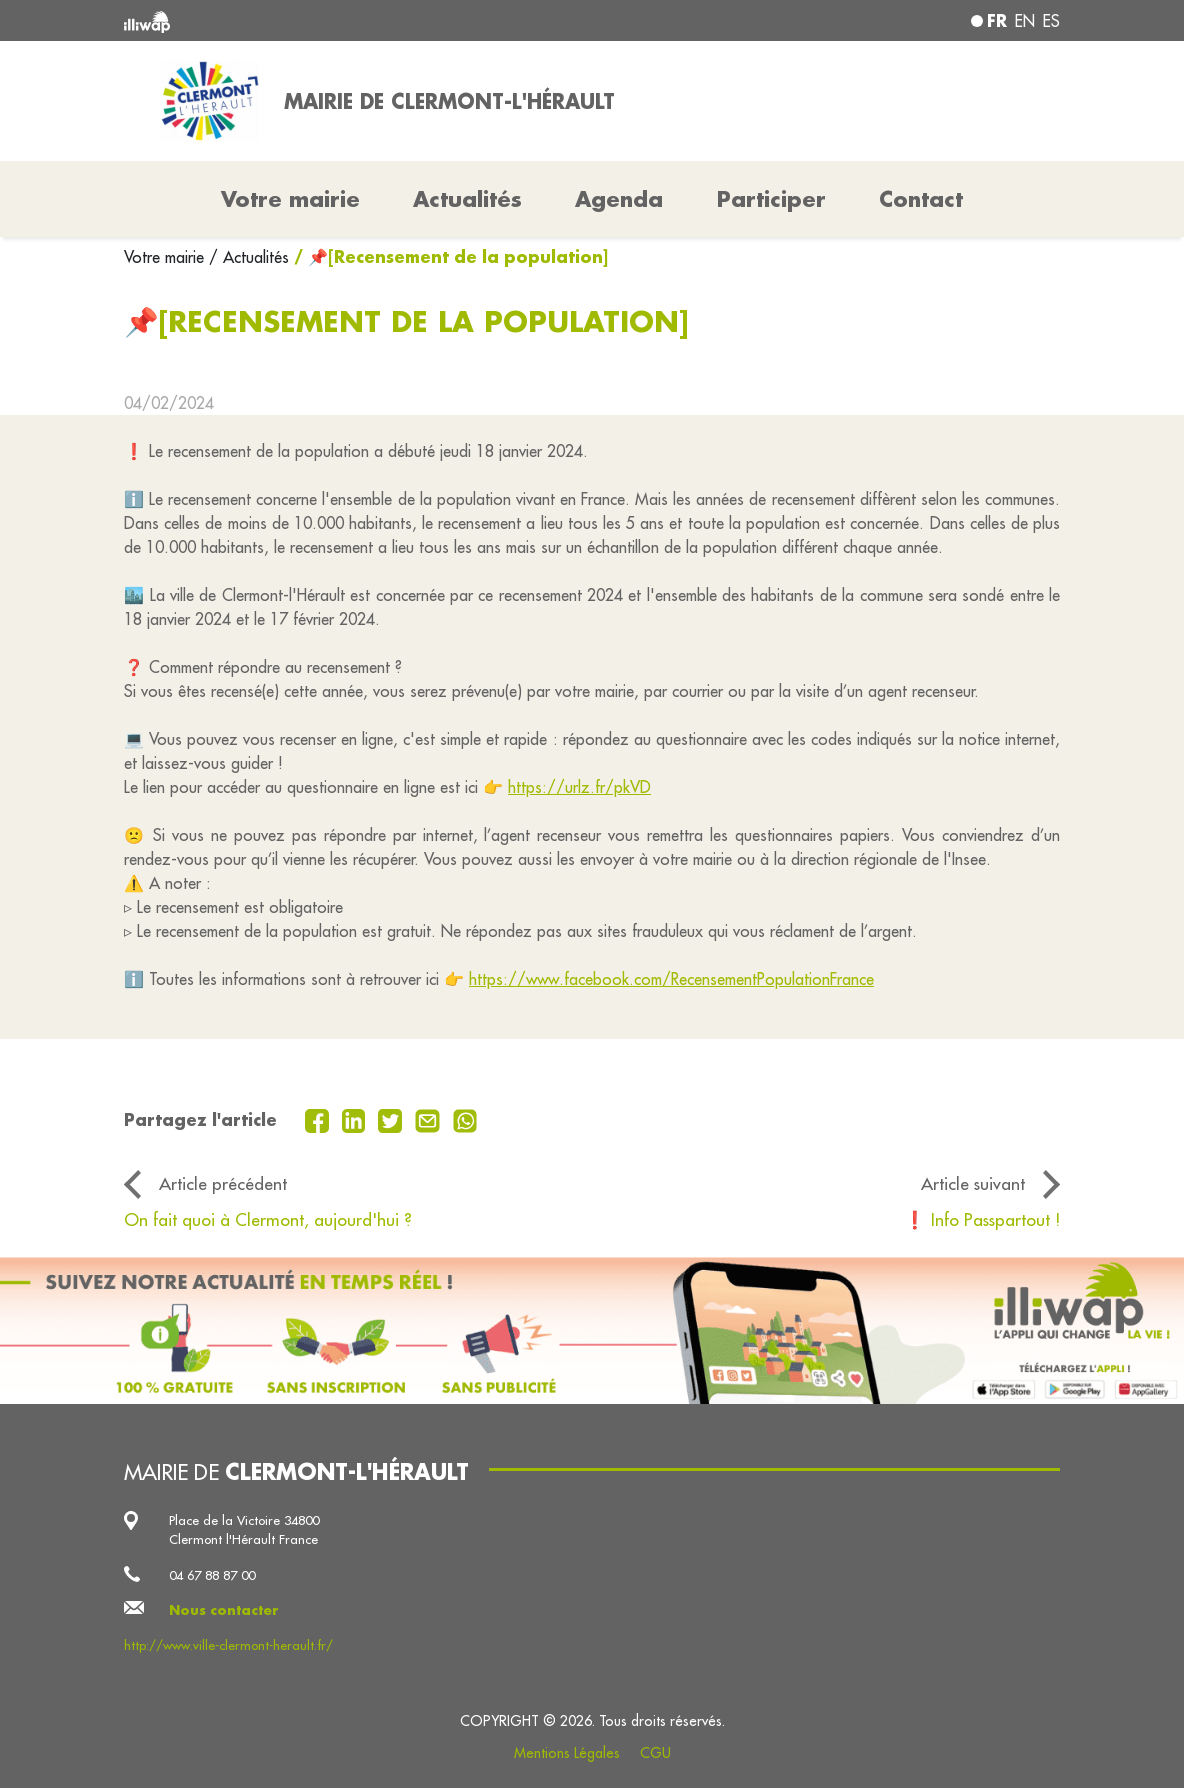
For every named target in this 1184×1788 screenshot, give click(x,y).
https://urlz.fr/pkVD (579, 787)
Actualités (467, 199)
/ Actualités (249, 257)
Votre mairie (166, 257)
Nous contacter (224, 1610)
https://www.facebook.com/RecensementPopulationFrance (671, 979)
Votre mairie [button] (290, 199)
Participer (771, 199)
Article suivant (973, 1183)
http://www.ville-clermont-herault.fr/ (228, 1645)
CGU (655, 1753)
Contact (921, 199)
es (1051, 21)
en (1025, 21)
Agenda (619, 199)
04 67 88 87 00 (212, 1575)
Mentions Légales (567, 1753)
